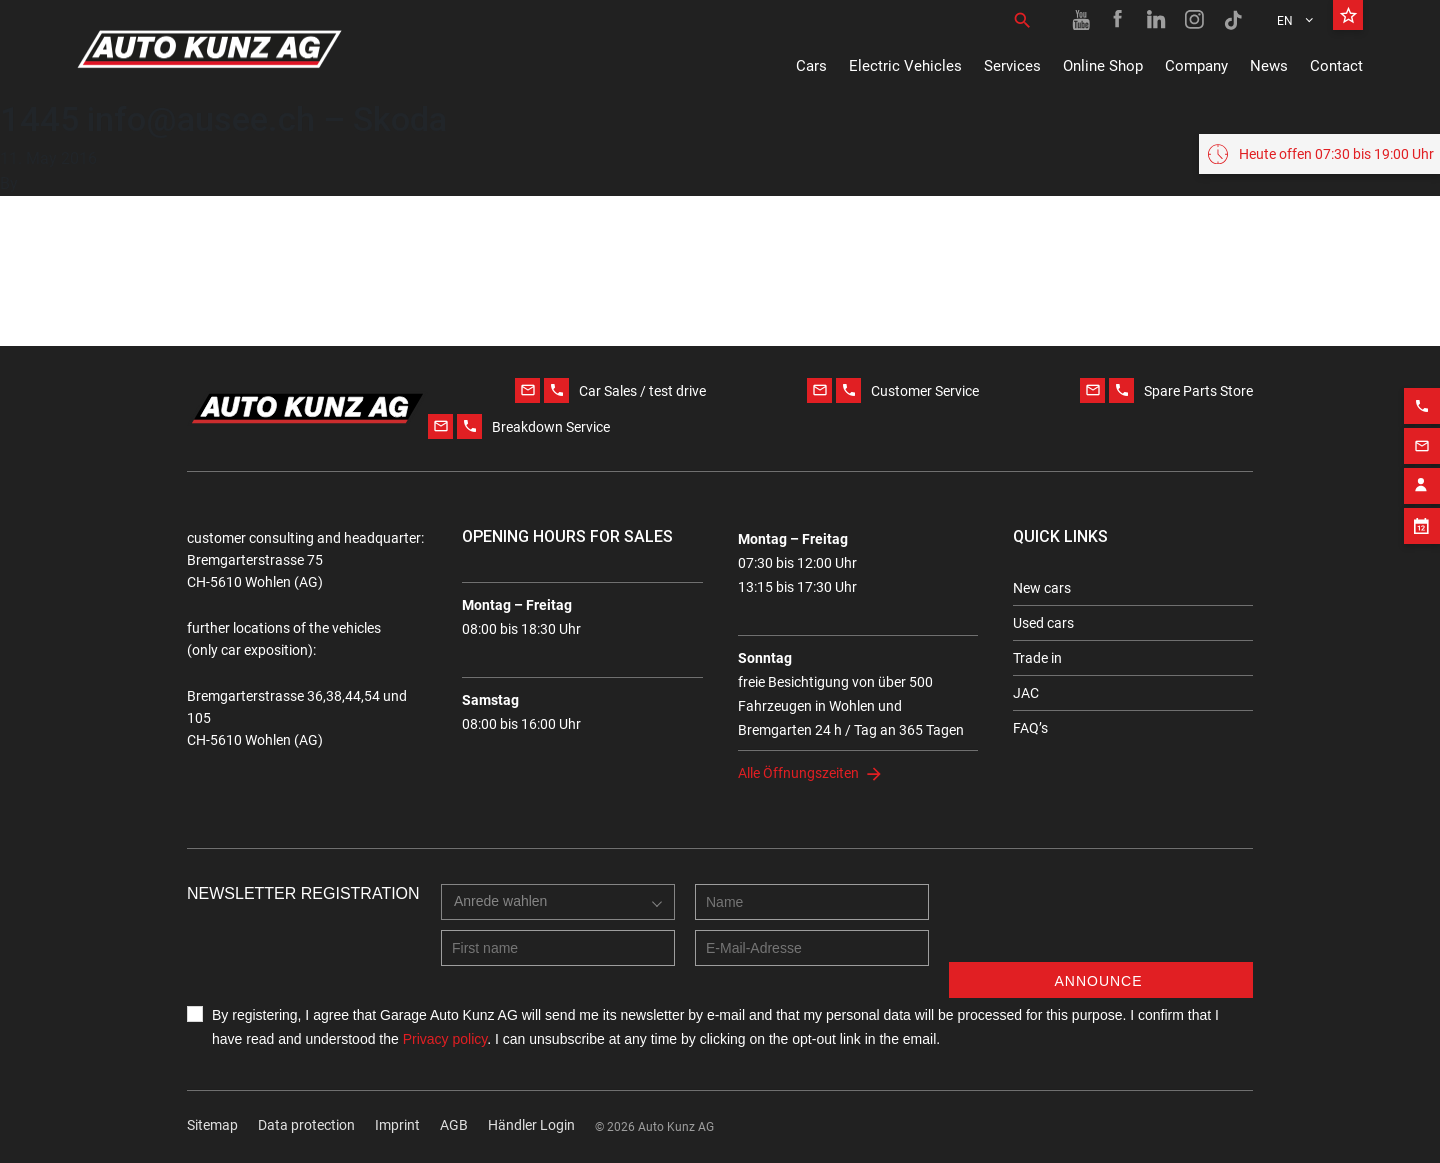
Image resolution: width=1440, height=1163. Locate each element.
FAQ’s (1030, 728)
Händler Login (531, 1125)
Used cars (1043, 623)
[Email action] (1422, 439)
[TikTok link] (1233, 20)
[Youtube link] (1081, 20)
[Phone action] (1422, 399)
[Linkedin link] (1157, 20)
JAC (1026, 693)
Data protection (306, 1125)
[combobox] (505, 922)
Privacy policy (445, 1039)
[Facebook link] (1119, 20)
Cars (811, 66)
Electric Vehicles (905, 66)
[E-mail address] (812, 948)
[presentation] (1101, 923)
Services (1012, 66)
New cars (1042, 588)
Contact (1336, 66)
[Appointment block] (1422, 519)
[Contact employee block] (1422, 479)
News (1269, 66)
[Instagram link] (1195, 20)
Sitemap (212, 1125)
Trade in (1037, 658)
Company (1196, 66)
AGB (454, 1125)
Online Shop (1103, 66)
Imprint (397, 1125)
